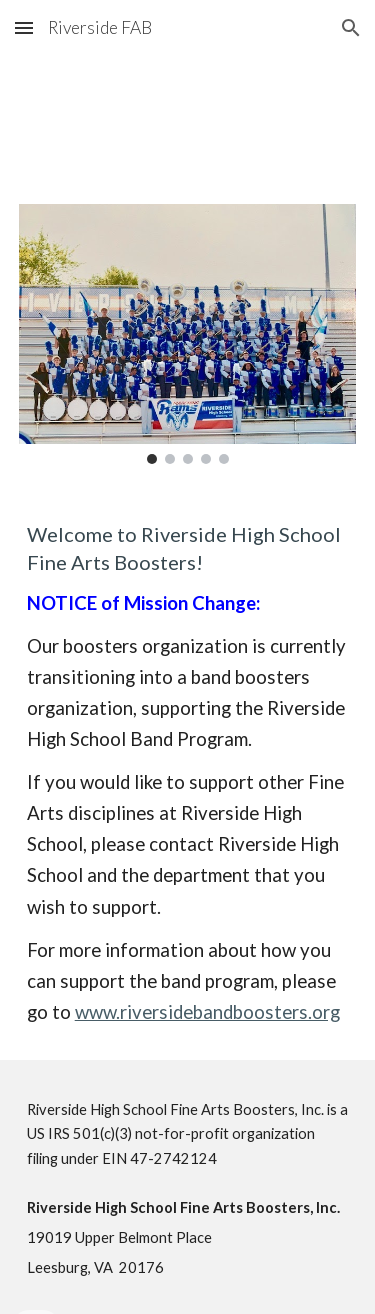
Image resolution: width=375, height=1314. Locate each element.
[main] (188, 774)
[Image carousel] (188, 334)
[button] (24, 27)
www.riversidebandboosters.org (207, 1012)
